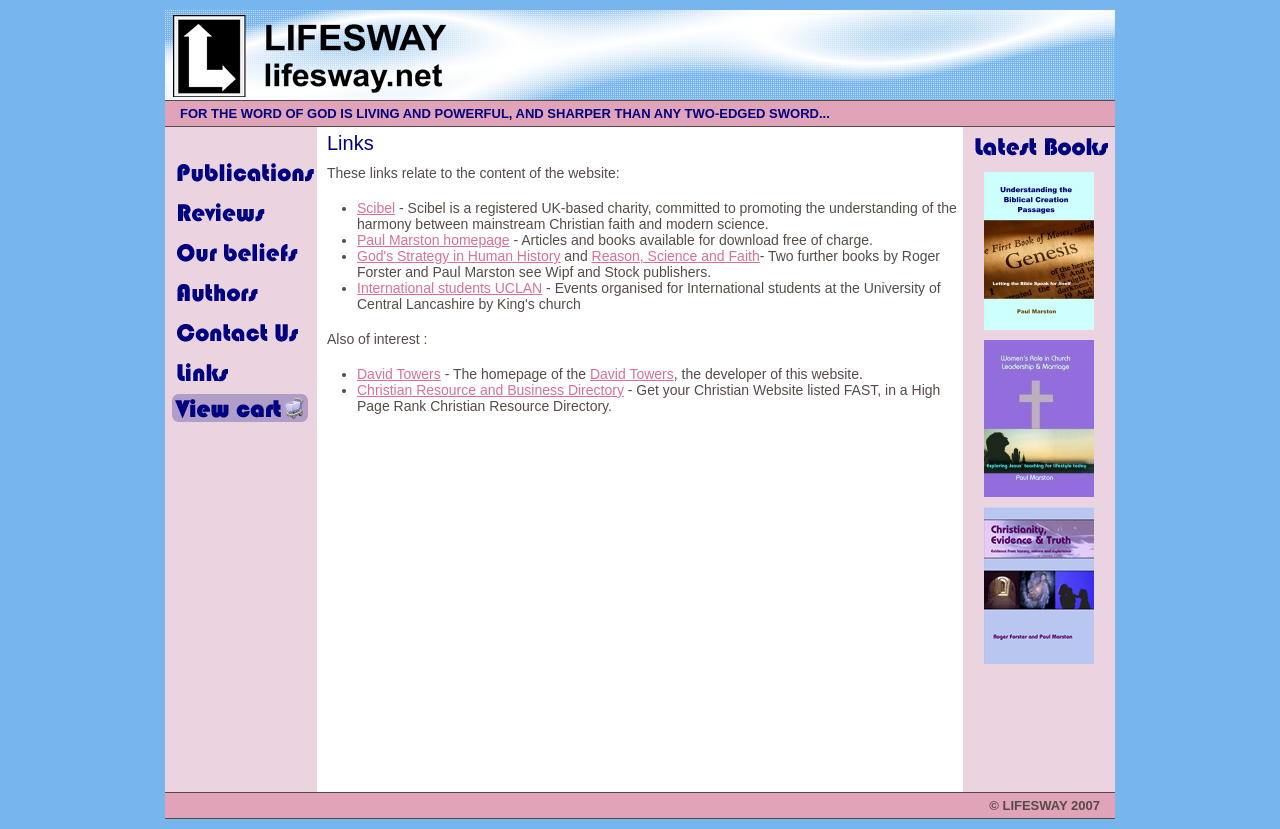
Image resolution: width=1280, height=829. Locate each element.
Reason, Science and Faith (676, 256)
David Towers (399, 374)
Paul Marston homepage (433, 240)
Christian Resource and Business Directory (490, 390)
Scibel (376, 208)
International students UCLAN (449, 288)
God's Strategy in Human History (458, 256)
